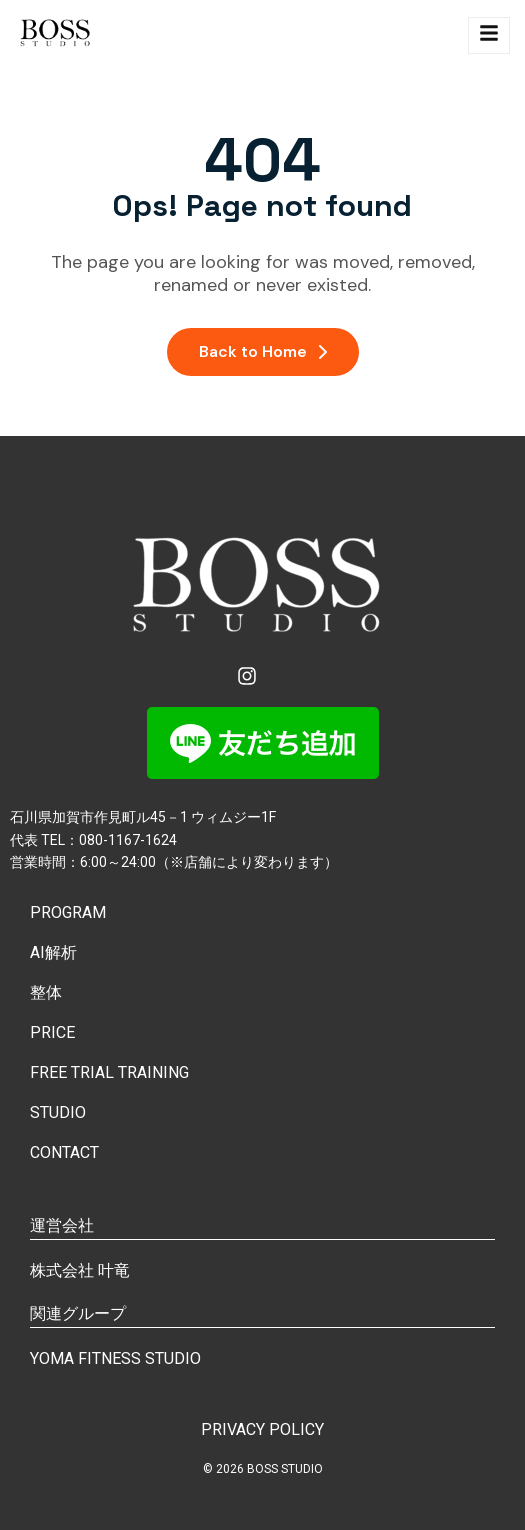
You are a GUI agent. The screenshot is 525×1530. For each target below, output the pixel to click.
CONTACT (64, 1152)
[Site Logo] (57, 35)
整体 (46, 992)
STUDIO (58, 1112)
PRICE (52, 1032)
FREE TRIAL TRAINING (109, 1072)
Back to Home (263, 351)
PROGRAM (68, 912)
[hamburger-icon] (489, 35)
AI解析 (53, 952)
